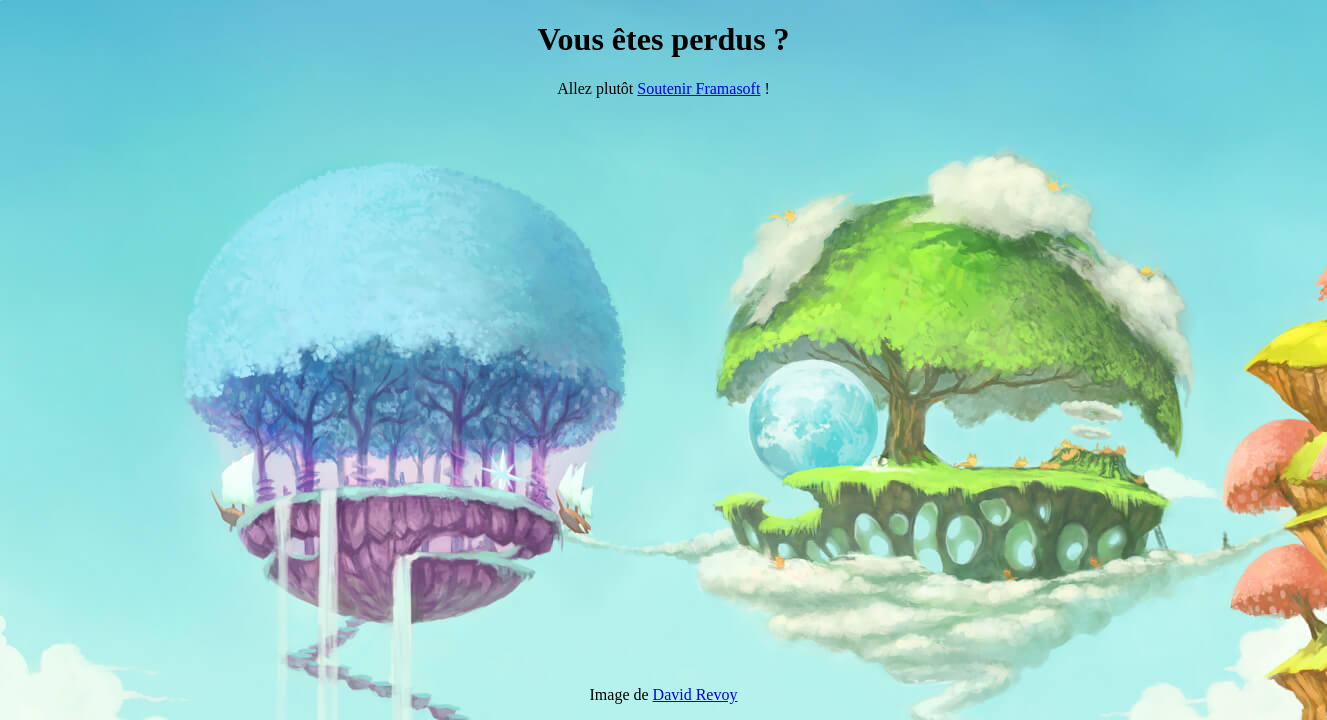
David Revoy (695, 694)
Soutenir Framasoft (698, 88)
